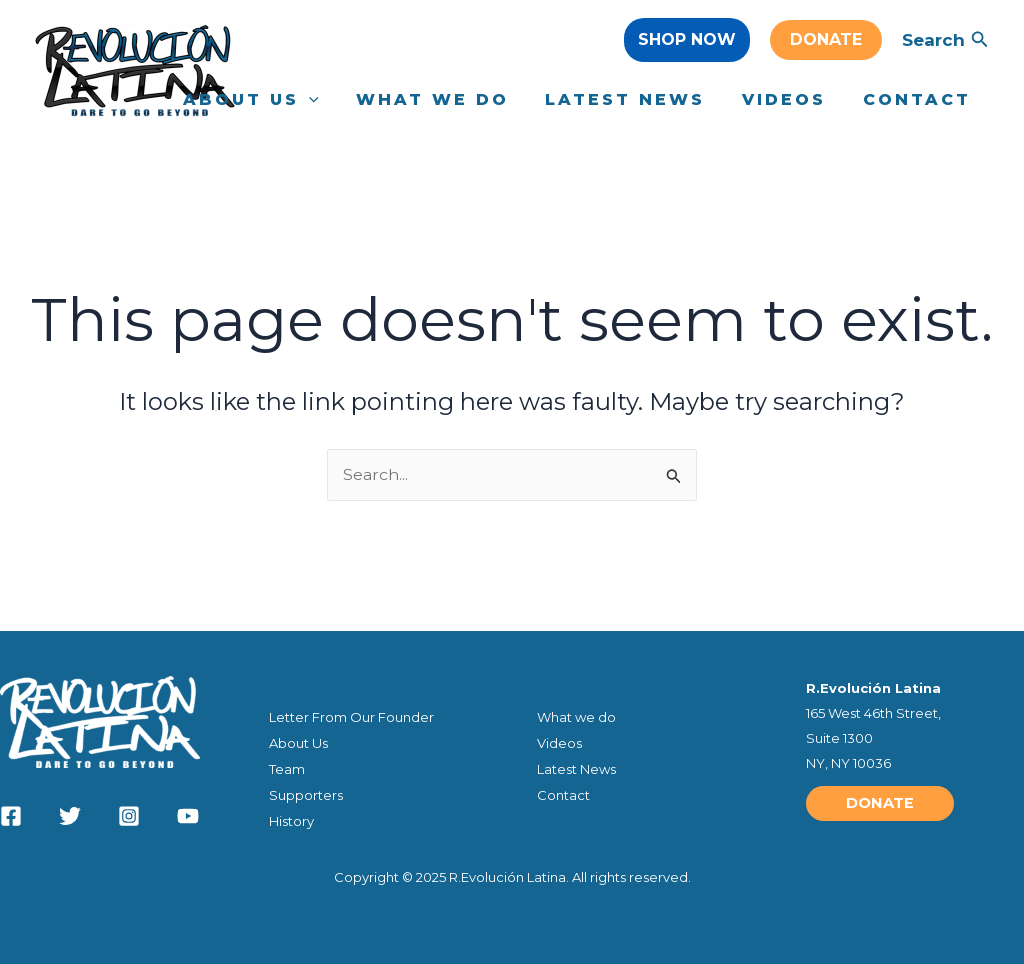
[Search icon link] (980, 42)
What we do (576, 715)
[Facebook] (11, 815)
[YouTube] (188, 815)
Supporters (306, 794)
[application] (330, 100)
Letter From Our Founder (351, 715)
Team (287, 768)
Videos (559, 741)
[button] (687, 40)
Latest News (576, 768)
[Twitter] (70, 815)
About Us (298, 741)
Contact (563, 794)
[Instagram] (129, 815)
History (291, 821)
